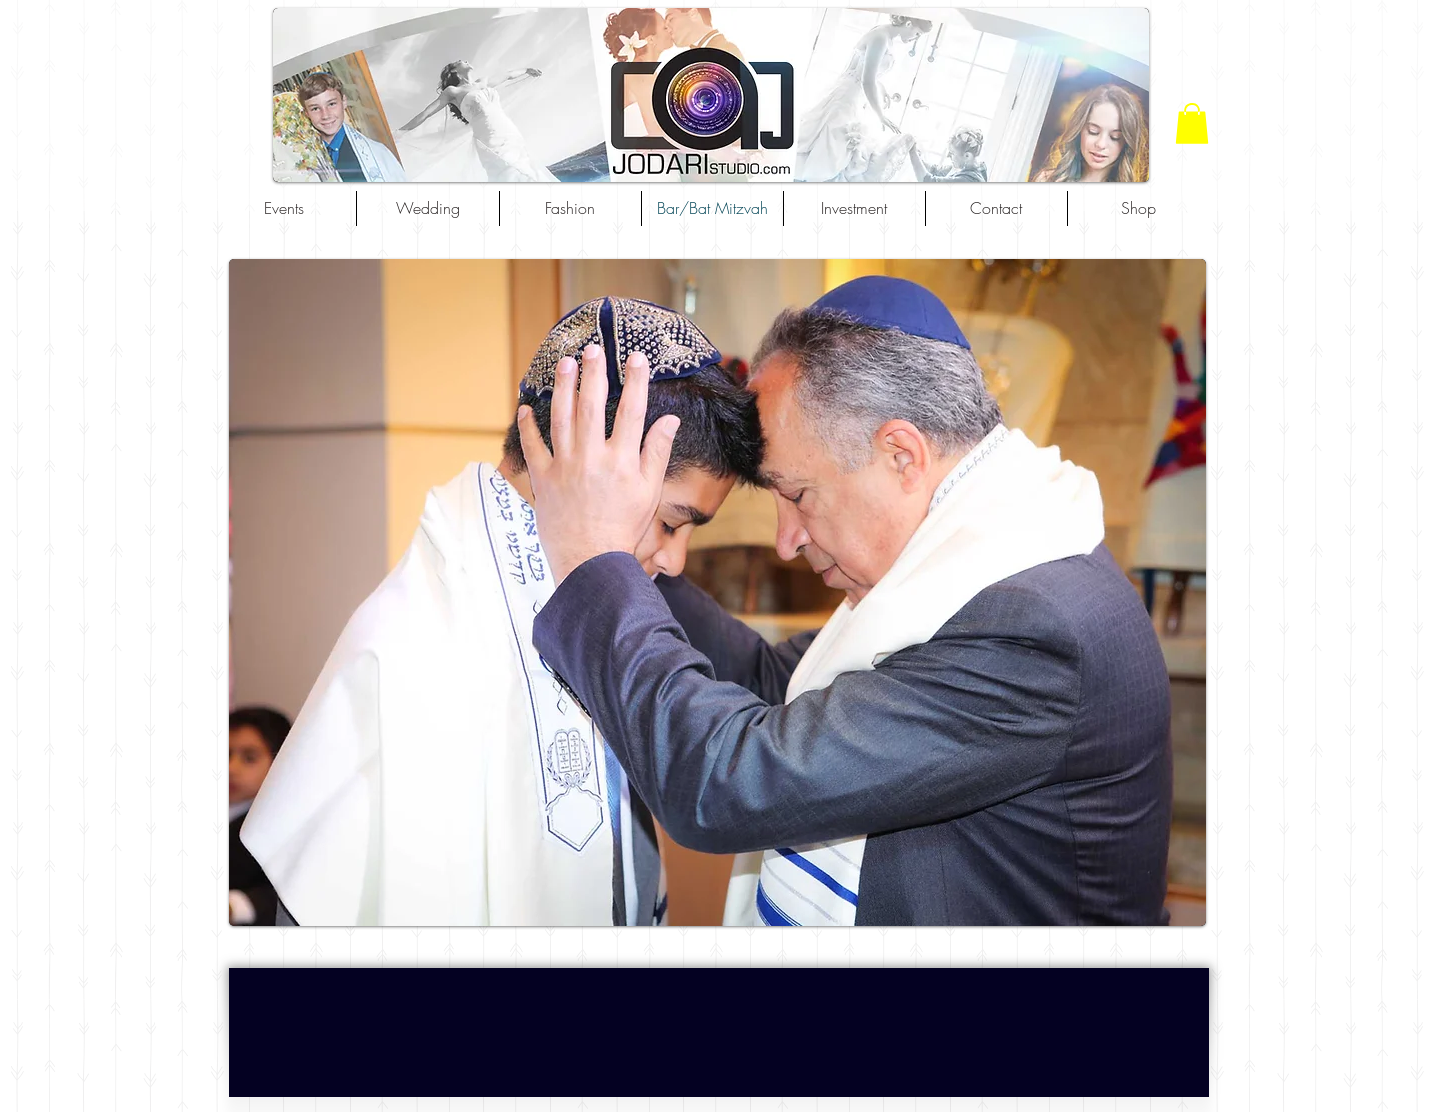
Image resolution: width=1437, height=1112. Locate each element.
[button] (1192, 123)
